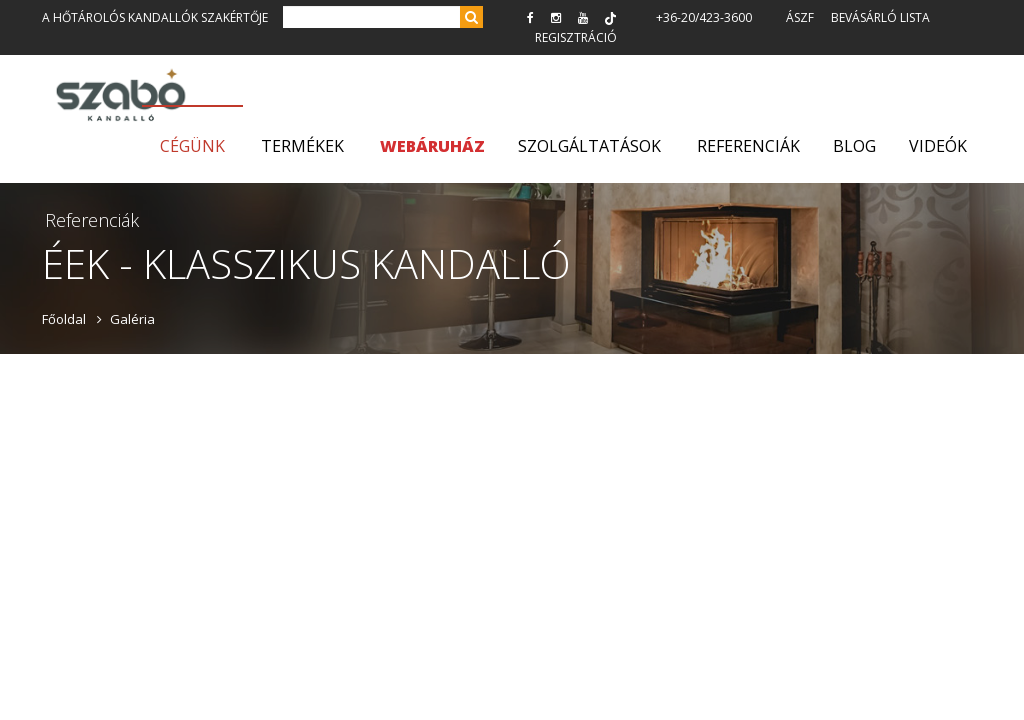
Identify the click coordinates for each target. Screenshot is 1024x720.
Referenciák (748, 146)
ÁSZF (800, 17)
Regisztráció (576, 37)
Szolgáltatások (589, 146)
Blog (854, 146)
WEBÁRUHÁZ (432, 146)
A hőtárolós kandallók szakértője (155, 17)
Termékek (302, 146)
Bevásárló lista (880, 17)
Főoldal (64, 319)
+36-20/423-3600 (704, 17)
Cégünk (192, 146)
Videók (938, 146)
